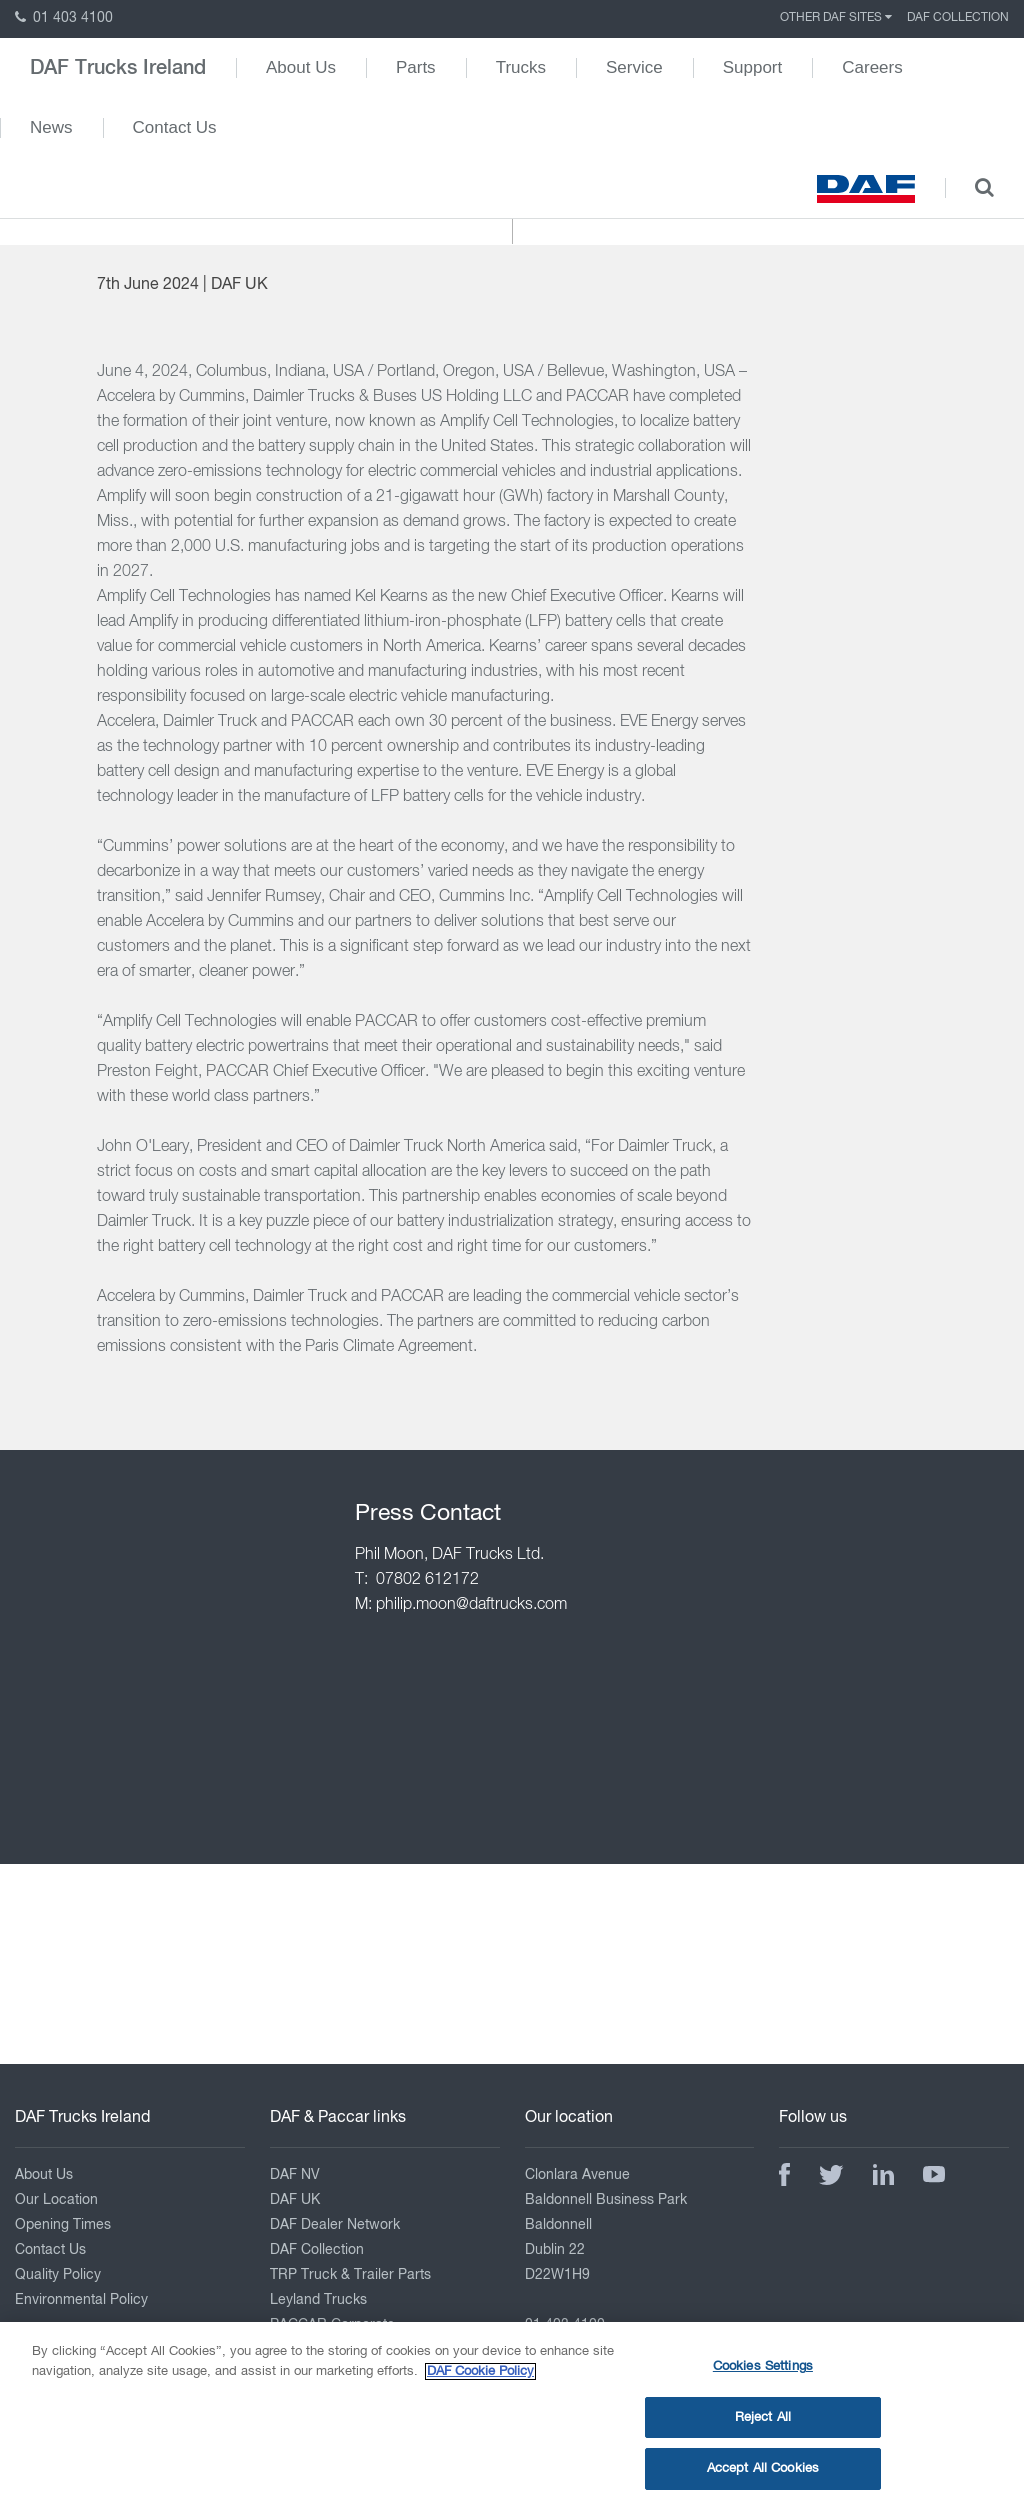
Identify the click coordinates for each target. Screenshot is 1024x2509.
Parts (416, 67)
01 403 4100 (64, 18)
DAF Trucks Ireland (118, 68)
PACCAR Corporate (332, 2325)
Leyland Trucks (318, 2300)
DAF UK (295, 2200)
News (51, 127)
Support (753, 67)
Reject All (763, 2427)
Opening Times (63, 2225)
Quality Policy (58, 2275)
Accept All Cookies (763, 2479)
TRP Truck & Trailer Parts (350, 2275)
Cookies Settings (763, 2377)
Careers (872, 67)
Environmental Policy (81, 2300)
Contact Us (175, 127)
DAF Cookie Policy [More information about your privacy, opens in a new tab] (480, 2381)
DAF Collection (958, 18)
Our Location (56, 2200)
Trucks (521, 67)
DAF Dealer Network (335, 2225)
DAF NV (295, 2175)
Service (634, 67)
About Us (301, 67)
